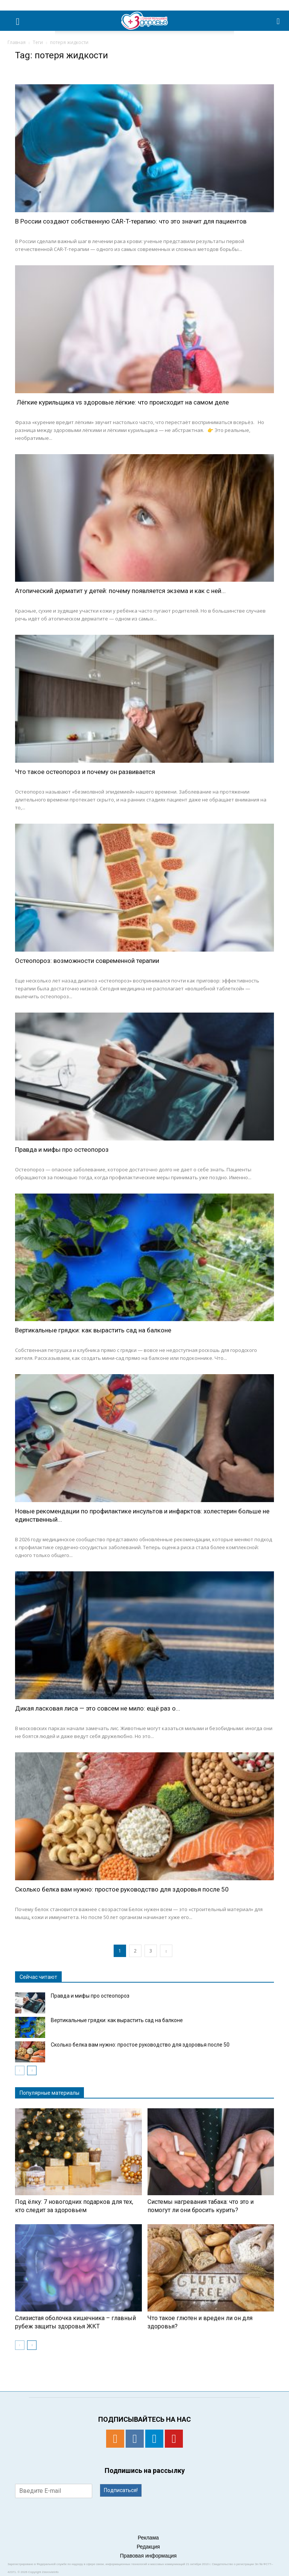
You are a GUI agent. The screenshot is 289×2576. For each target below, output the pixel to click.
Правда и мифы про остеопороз (62, 1149)
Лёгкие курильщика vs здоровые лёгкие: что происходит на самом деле (122, 402)
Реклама (148, 2538)
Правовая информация (148, 2556)
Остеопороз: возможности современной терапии (87, 960)
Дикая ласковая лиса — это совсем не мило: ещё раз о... (97, 1708)
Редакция (148, 2547)
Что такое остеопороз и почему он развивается (85, 772)
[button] (278, 21)
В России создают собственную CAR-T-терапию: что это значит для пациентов (130, 221)
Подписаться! (121, 2490)
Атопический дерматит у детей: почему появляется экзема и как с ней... (120, 591)
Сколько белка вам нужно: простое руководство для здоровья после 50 (122, 1889)
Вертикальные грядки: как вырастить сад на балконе (93, 1330)
